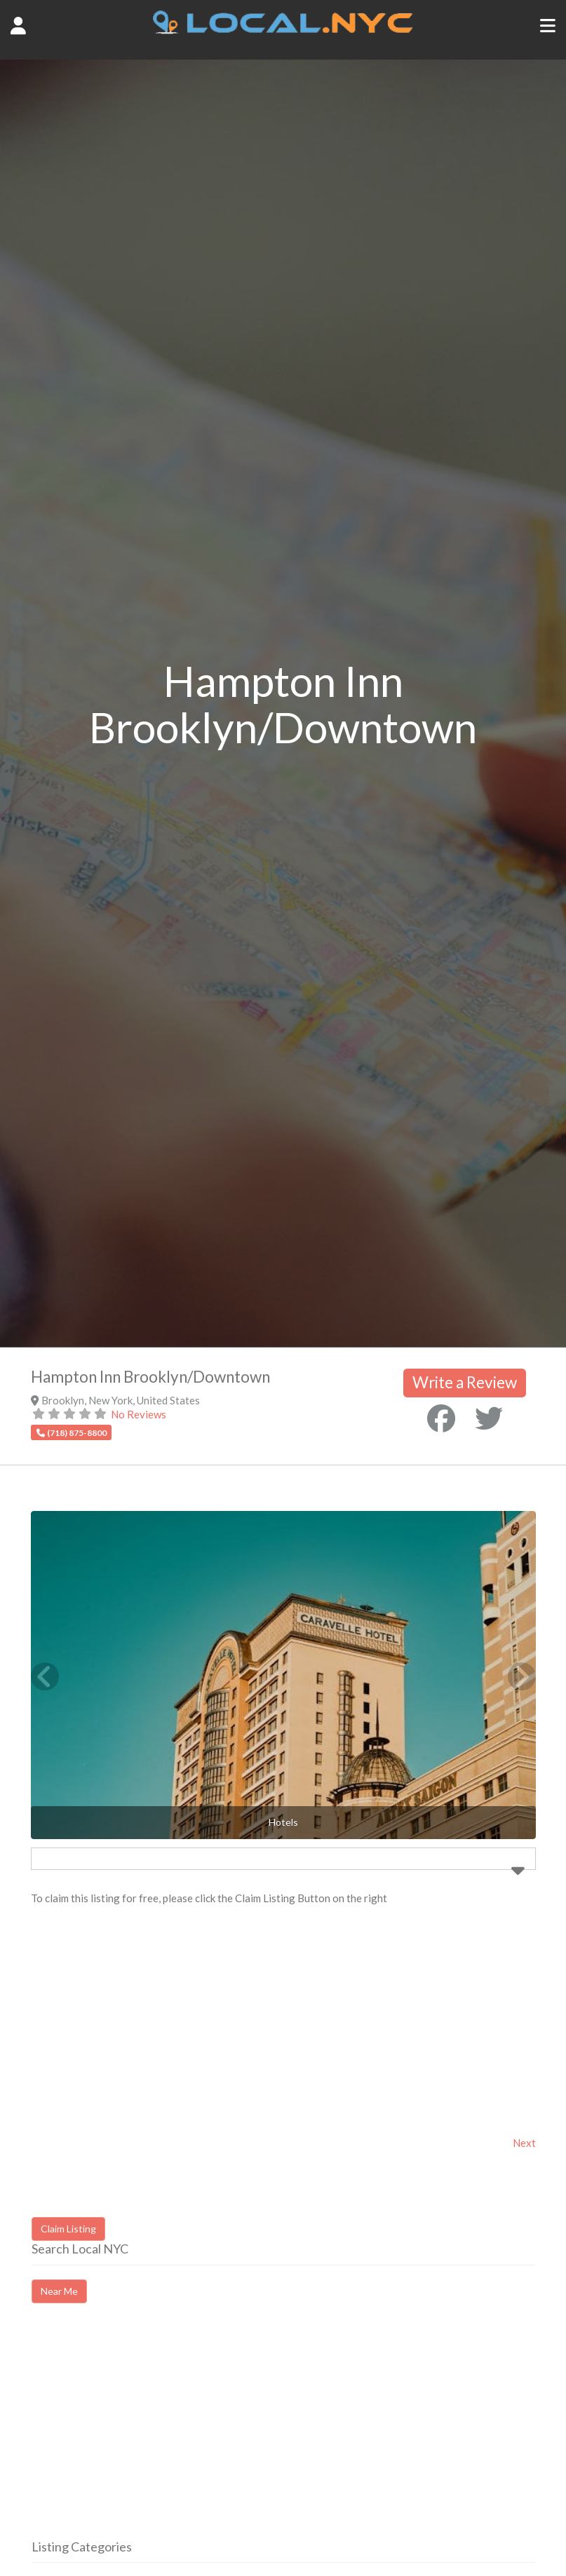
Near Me (59, 2291)
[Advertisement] (149, 2434)
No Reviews (138, 1414)
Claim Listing (68, 2229)
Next (524, 2142)
